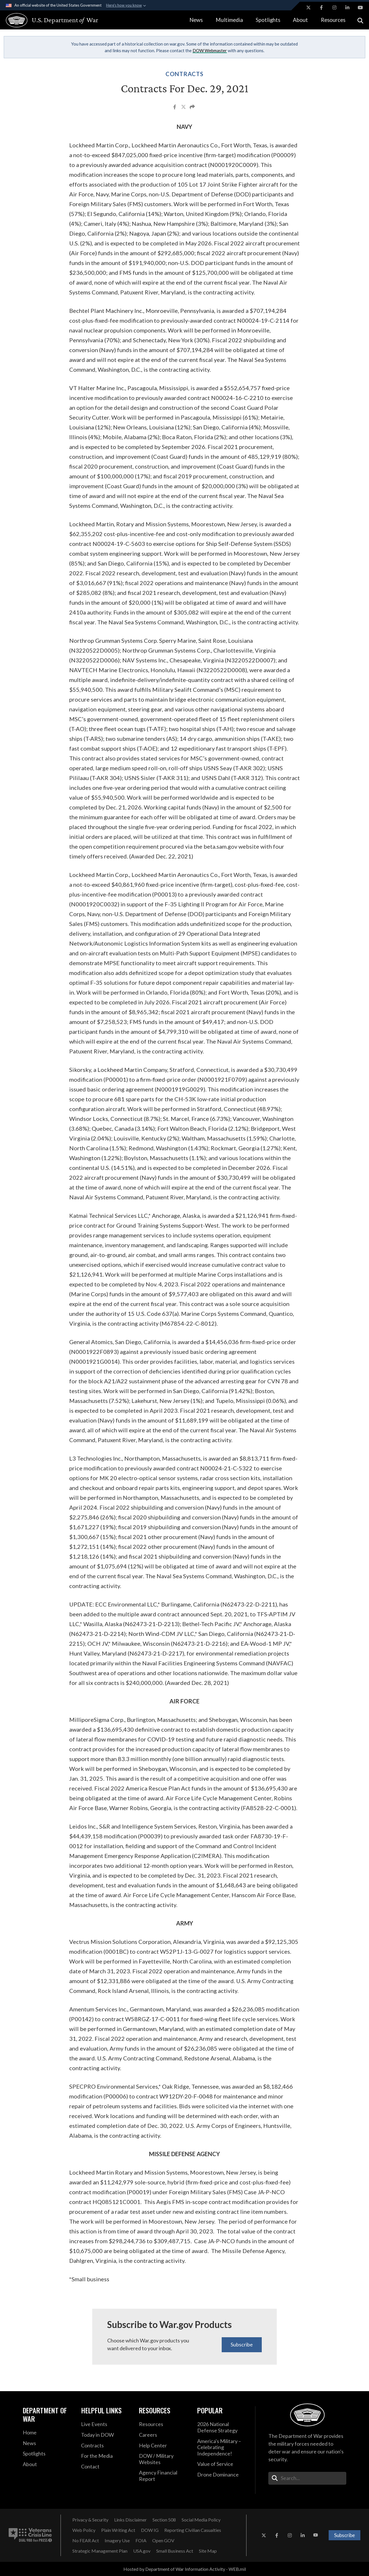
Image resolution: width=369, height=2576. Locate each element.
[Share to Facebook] (175, 107)
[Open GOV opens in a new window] (163, 2540)
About (300, 20)
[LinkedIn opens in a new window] (347, 7)
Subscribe (242, 2344)
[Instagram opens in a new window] (334, 7)
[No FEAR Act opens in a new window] (85, 2540)
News (196, 20)
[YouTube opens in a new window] (360, 7)
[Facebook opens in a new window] (321, 7)
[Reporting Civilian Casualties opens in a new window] (192, 2530)
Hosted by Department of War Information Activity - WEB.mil (184, 2569)
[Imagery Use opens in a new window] (117, 2540)
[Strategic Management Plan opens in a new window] (99, 2551)
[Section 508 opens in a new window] (164, 2520)
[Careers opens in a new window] (164, 2435)
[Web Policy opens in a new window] (83, 2530)
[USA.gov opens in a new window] (141, 2551)
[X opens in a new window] (308, 7)
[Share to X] (184, 107)
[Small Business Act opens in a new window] (174, 2551)
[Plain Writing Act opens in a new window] (118, 2530)
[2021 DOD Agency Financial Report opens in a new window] (164, 2475)
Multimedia (229, 20)
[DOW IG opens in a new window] (149, 2530)
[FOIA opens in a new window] (141, 2540)
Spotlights (268, 20)
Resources (333, 20)
